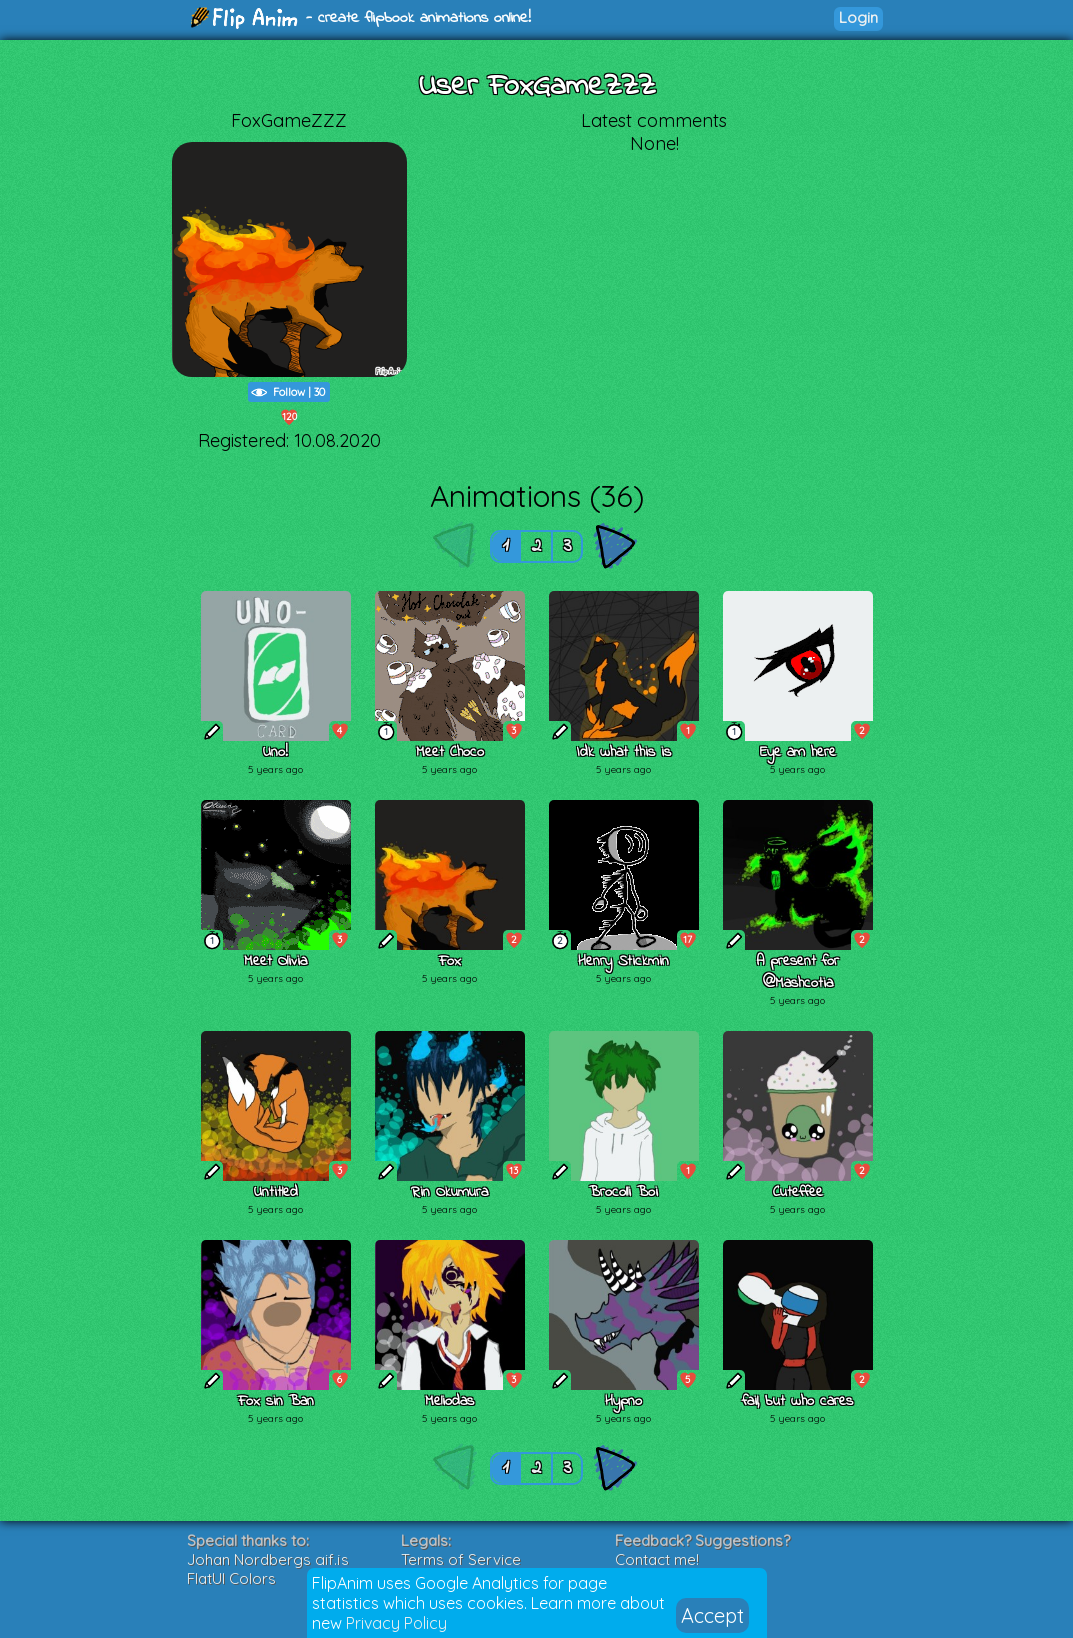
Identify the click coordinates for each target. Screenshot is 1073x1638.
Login (858, 17)
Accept (712, 1615)
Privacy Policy (396, 1623)
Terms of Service (461, 1559)
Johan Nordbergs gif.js (268, 1559)
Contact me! (657, 1559)
